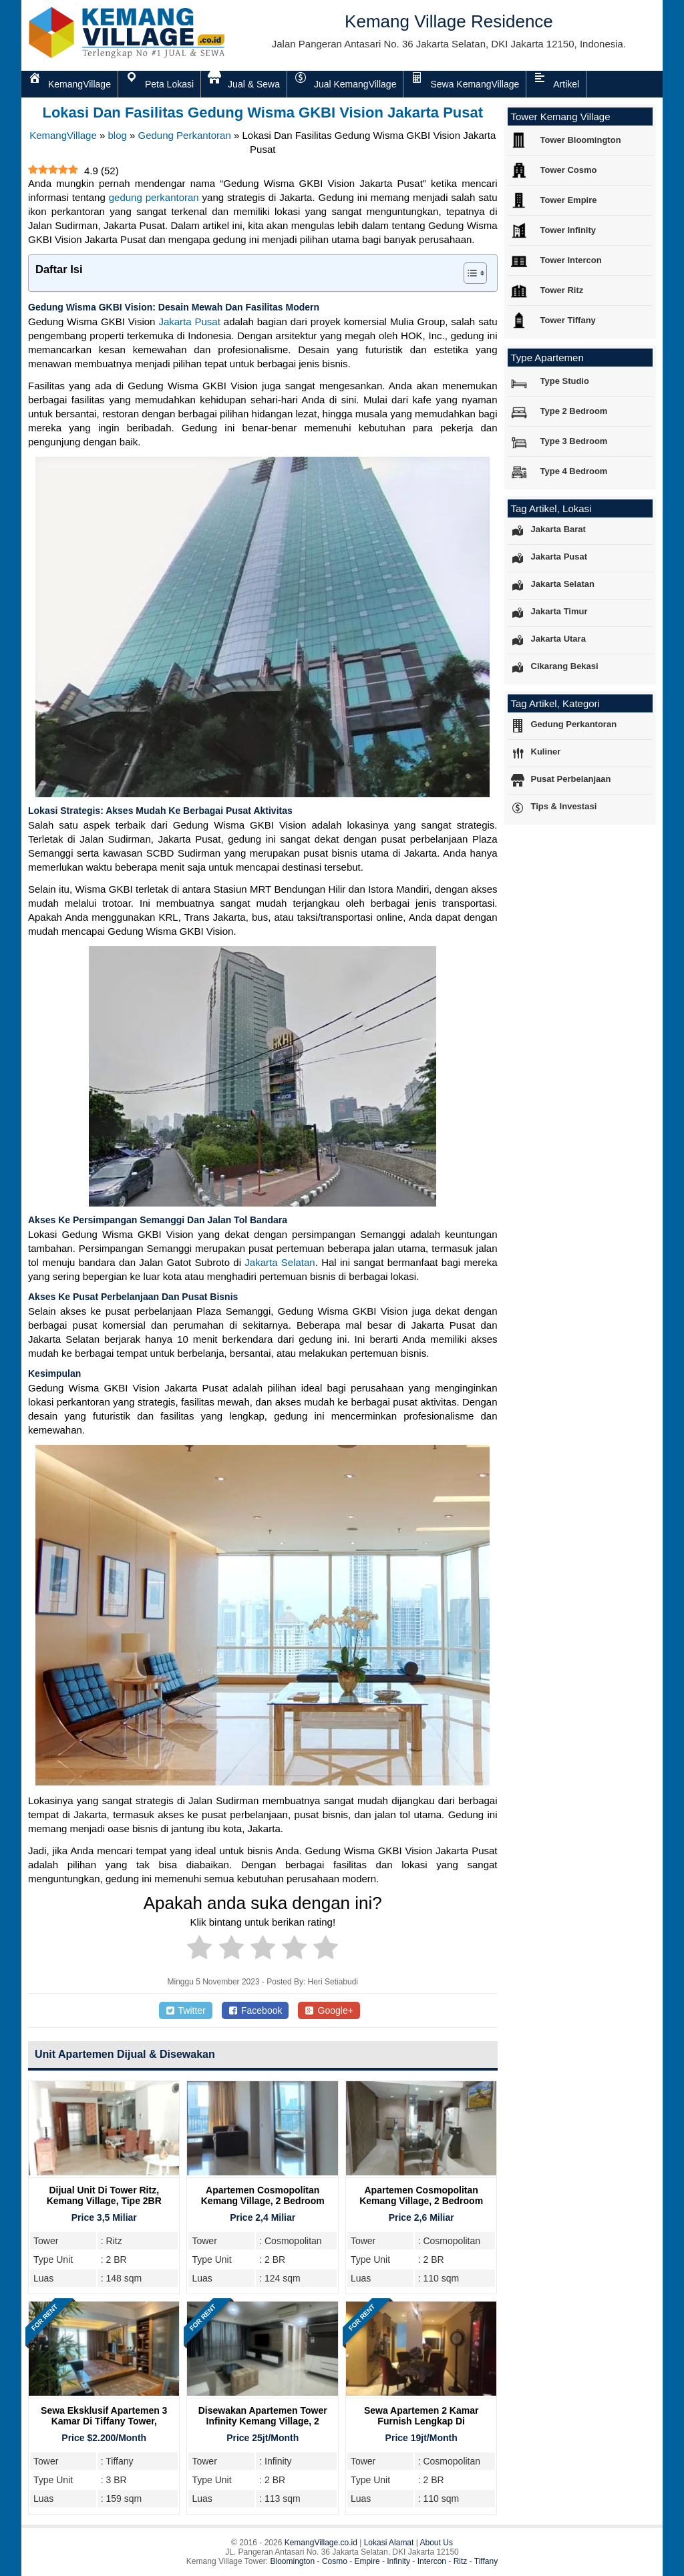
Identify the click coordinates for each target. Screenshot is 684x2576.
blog (117, 135)
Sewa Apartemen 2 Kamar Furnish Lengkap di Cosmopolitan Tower (421, 2421)
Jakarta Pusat (189, 321)
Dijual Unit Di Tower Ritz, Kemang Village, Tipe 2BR (104, 2195)
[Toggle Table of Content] (469, 273)
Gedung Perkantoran (184, 135)
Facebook (255, 2010)
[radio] (199, 1949)
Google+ (329, 2010)
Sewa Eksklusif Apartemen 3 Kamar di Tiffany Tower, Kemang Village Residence (104, 2421)
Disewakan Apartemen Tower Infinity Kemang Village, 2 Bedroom (262, 2421)
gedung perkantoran (154, 197)
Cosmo (334, 2561)
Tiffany (486, 2561)
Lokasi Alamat (389, 2542)
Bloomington (293, 2561)
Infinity (398, 2561)
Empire (367, 2561)
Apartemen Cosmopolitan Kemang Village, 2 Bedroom (263, 2195)
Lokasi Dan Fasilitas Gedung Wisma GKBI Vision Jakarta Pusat (262, 112)
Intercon (431, 2561)
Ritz (461, 2561)
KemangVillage (63, 135)
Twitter (186, 2010)
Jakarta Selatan (279, 1262)
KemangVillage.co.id (321, 2542)
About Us (436, 2542)
